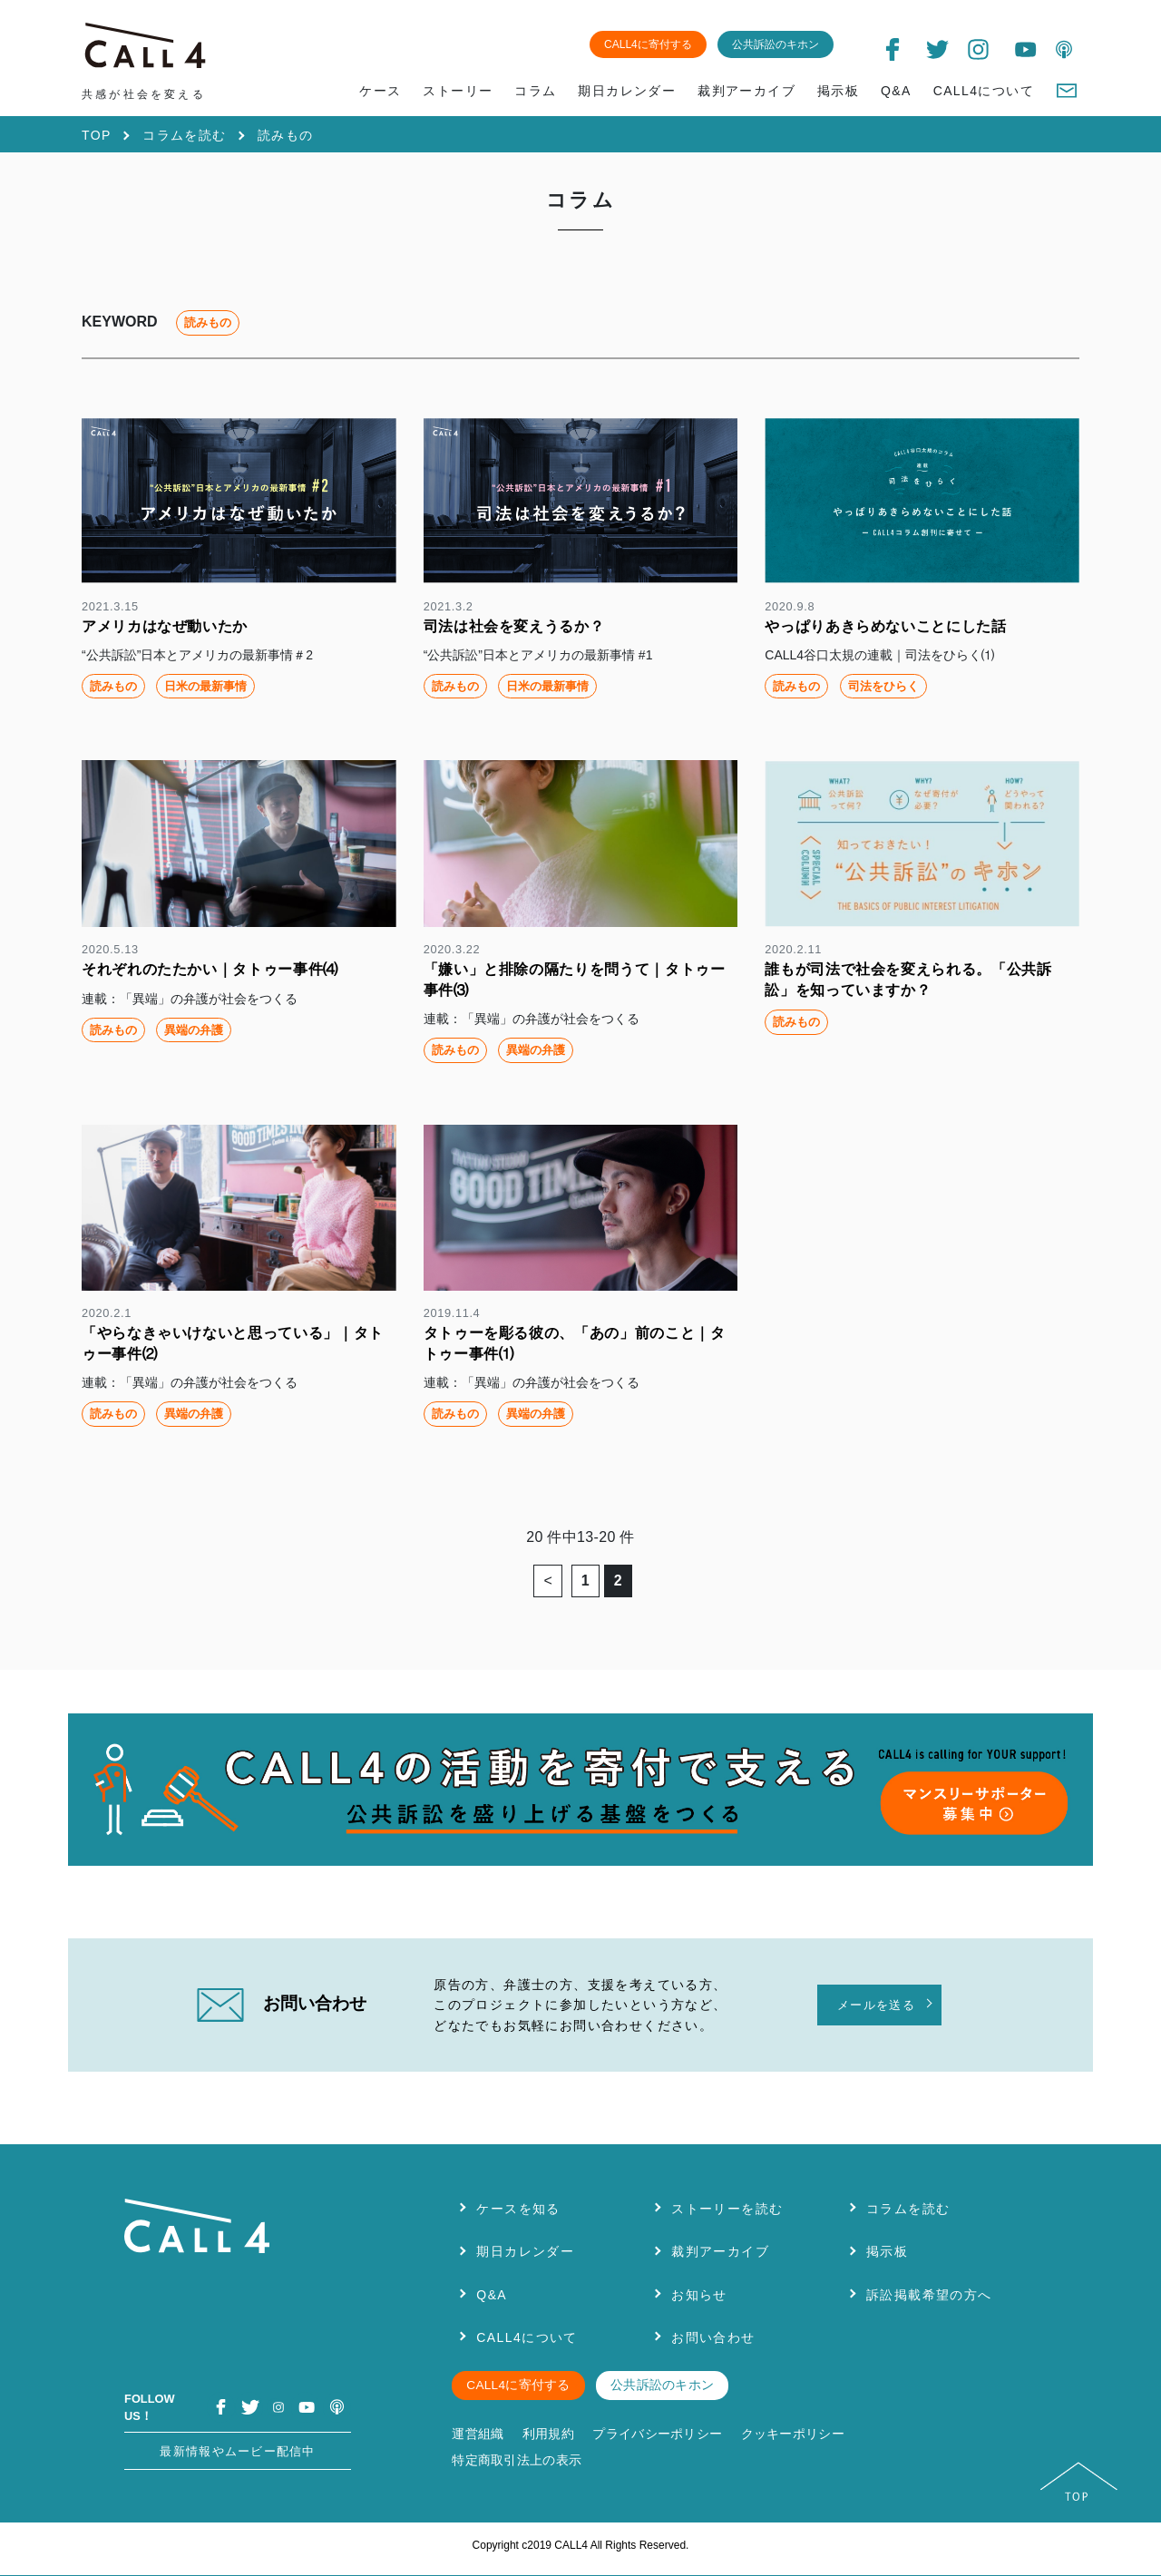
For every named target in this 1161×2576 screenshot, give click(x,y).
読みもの (113, 686)
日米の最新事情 (205, 686)
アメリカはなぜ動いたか (165, 626)
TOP (97, 135)
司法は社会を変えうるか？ (514, 626)
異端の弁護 (193, 1030)
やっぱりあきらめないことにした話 (885, 626)
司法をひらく (883, 686)
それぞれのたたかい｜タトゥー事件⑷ (210, 969)
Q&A (896, 90)
